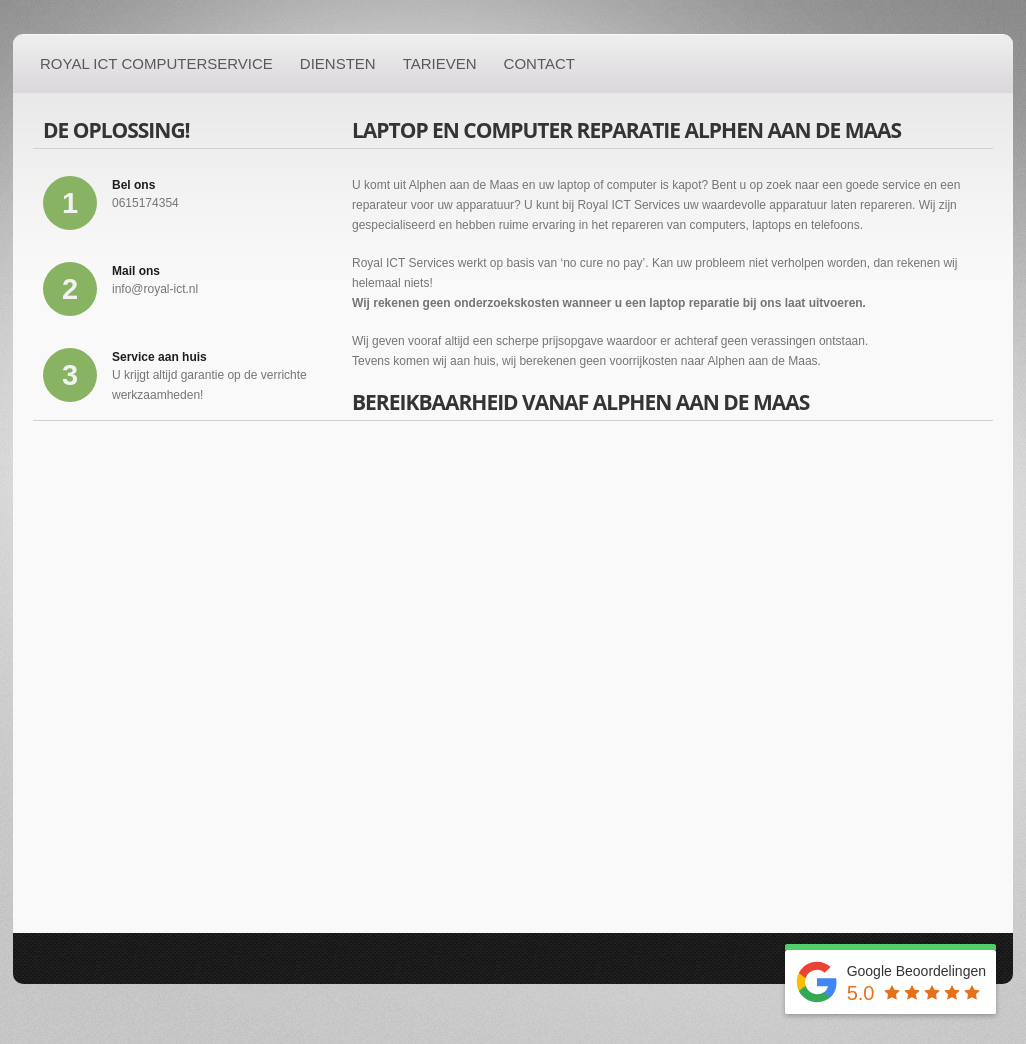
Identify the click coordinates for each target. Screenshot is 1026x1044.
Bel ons (133, 185)
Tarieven (440, 63)
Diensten (338, 63)
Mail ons (136, 271)
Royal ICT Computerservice (156, 63)
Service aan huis (159, 357)
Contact (539, 63)
